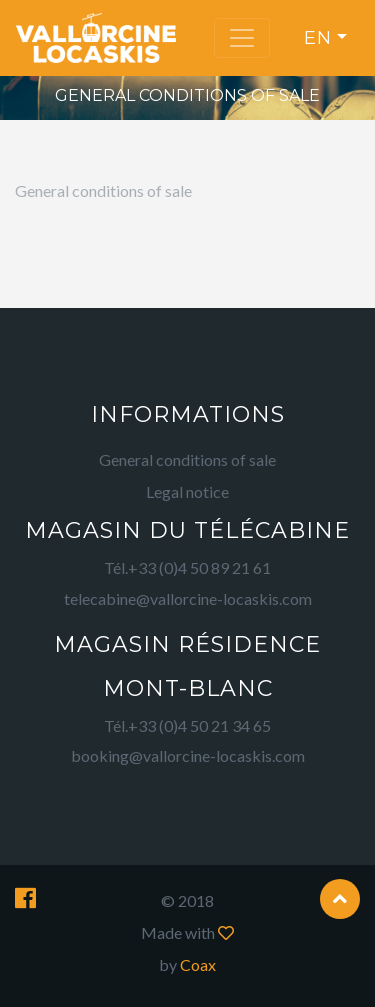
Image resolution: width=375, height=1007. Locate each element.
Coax (198, 964)
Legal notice (187, 491)
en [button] (318, 38)
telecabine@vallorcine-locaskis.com (188, 598)
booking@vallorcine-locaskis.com (188, 755)
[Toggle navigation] (242, 38)
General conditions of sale (187, 459)
